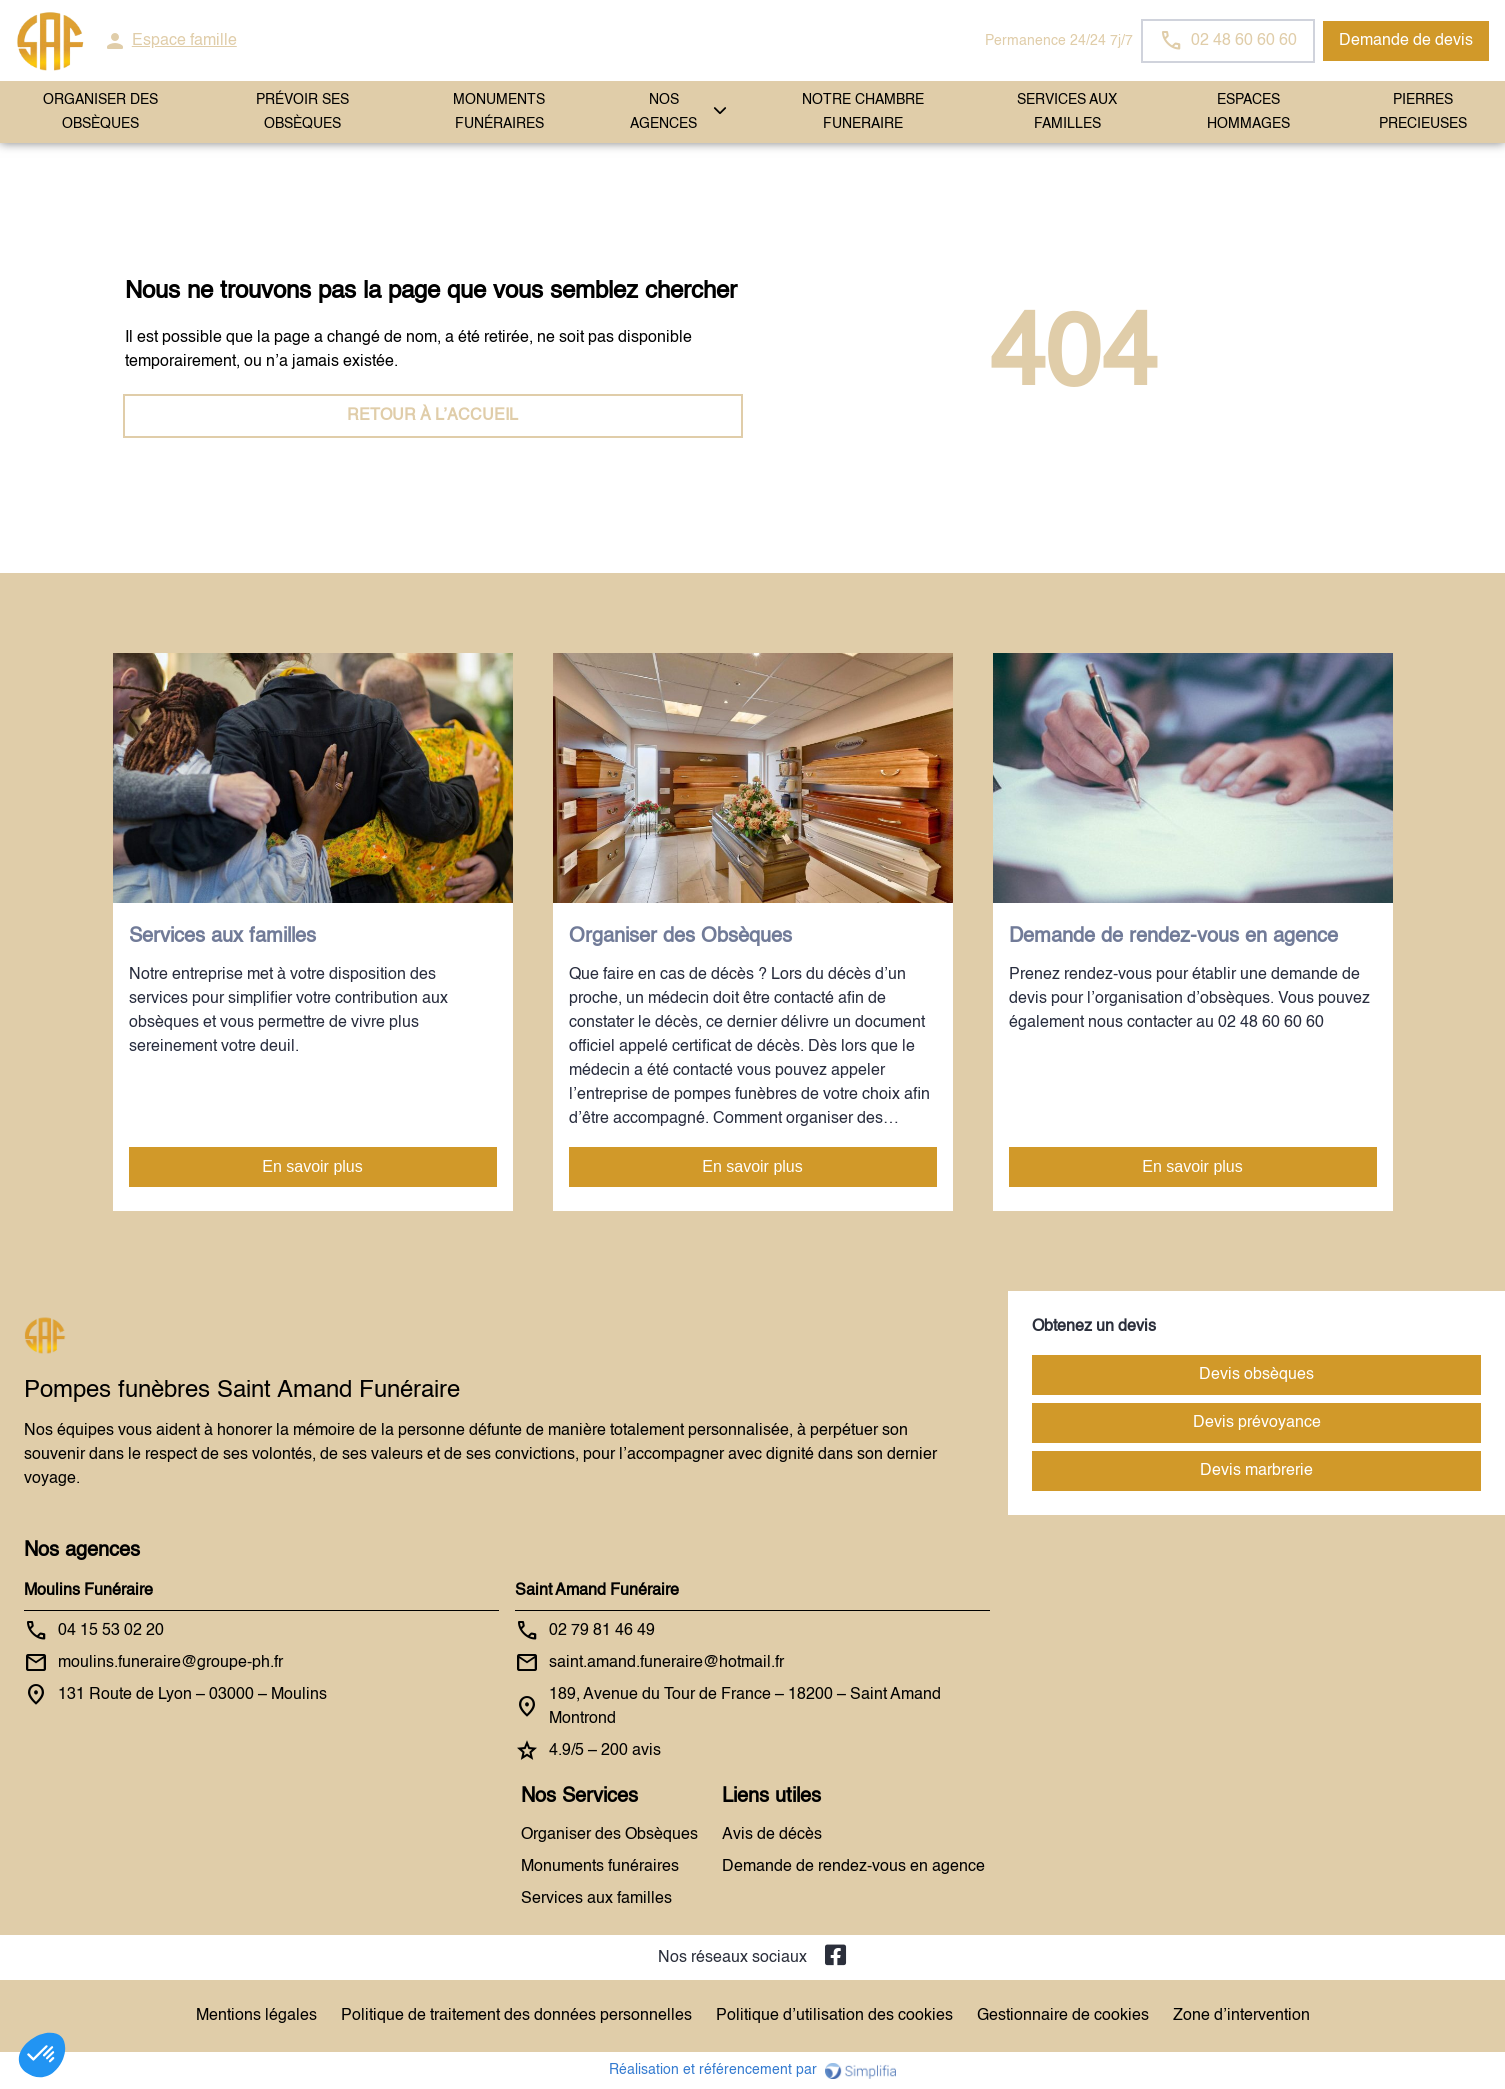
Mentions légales (256, 2016)
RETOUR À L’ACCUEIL (432, 416)
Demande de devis (1406, 41)
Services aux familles (596, 1899)
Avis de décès (772, 1835)
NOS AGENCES (663, 112)
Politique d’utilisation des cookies (834, 2016)
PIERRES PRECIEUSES (1423, 112)
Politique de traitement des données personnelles (516, 2016)
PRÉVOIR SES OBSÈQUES (302, 112)
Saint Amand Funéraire (597, 1591)
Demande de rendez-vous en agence (853, 1867)
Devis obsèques (1256, 1375)
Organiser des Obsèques (609, 1835)
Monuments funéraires (499, 112)
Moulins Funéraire (88, 1591)
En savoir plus (312, 1166)
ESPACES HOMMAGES (1248, 112)
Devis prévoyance (1257, 1423)
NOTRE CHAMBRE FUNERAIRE (863, 112)
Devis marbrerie (1256, 1471)
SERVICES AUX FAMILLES (1067, 112)
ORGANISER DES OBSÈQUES (100, 112)
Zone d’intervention (1241, 2016)
